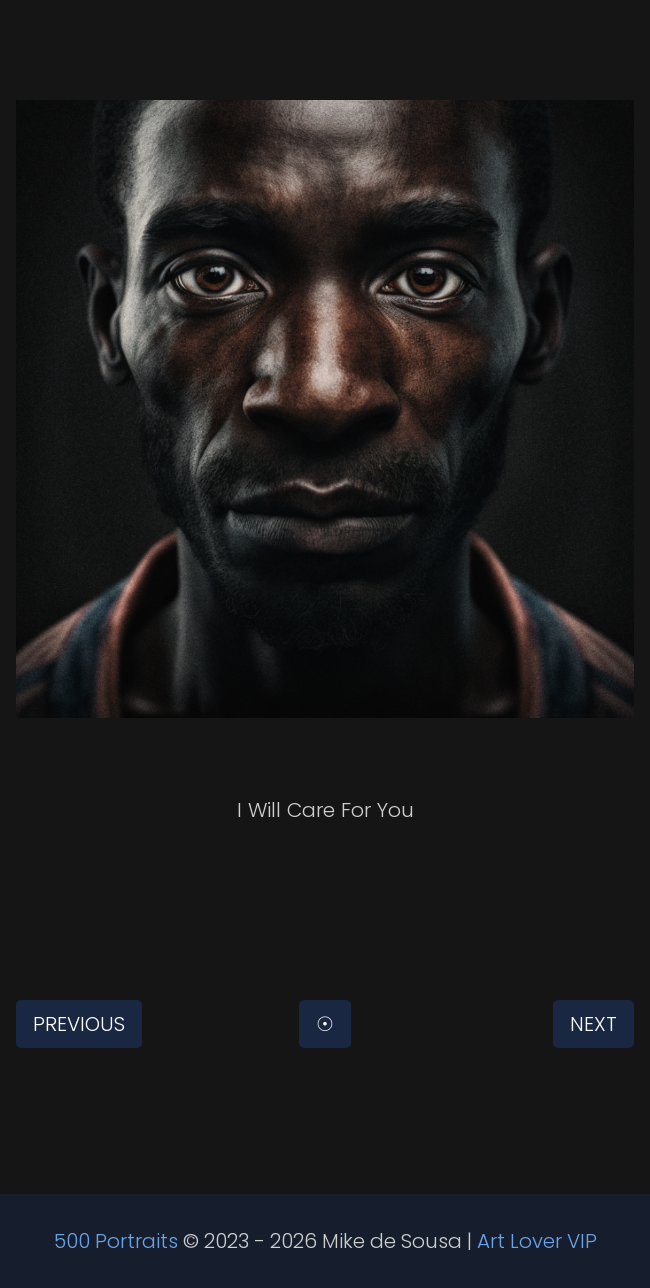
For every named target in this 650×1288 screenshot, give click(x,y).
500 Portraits (116, 1241)
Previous (79, 1024)
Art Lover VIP (537, 1241)
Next (593, 1024)
